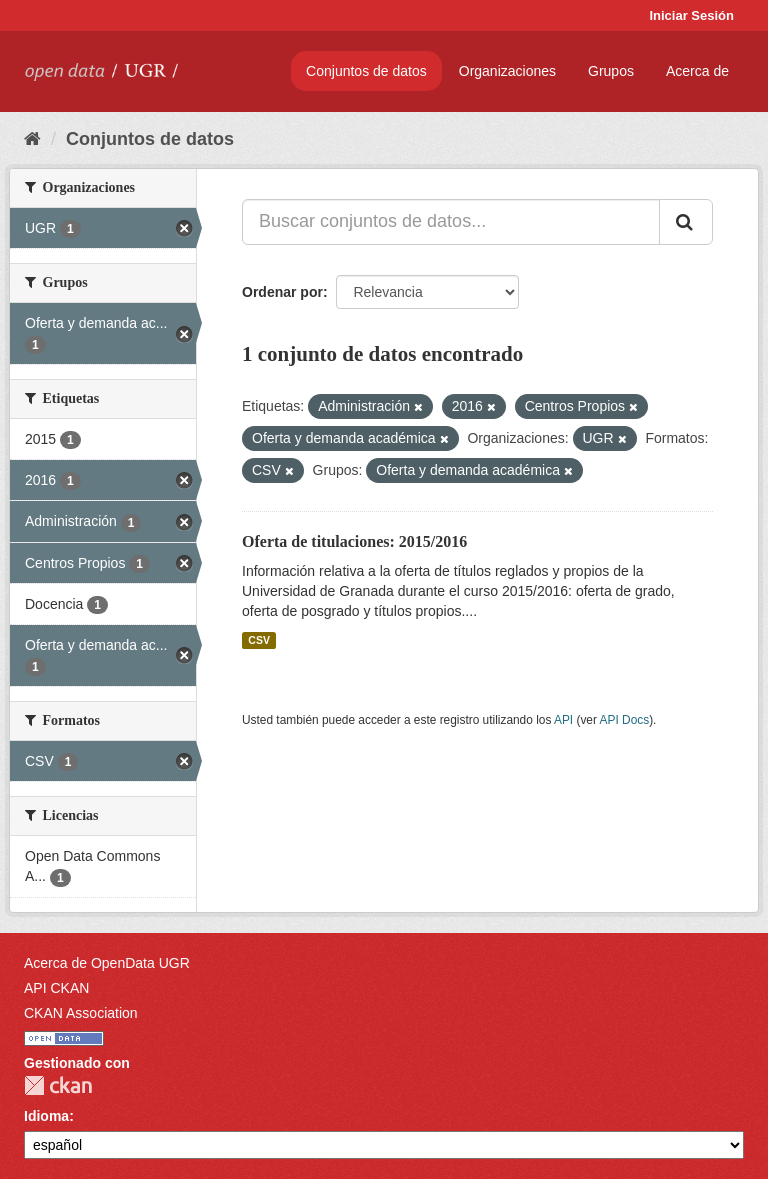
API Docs (625, 720)
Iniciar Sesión (691, 15)
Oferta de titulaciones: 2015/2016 (354, 541)
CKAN (58, 1085)
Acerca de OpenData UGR (107, 963)
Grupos (611, 71)
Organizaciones (507, 71)
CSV (259, 640)
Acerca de (697, 71)
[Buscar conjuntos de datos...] (451, 222)
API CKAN (56, 988)
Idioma (46, 1116)
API (563, 720)
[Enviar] (686, 222)
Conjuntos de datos (366, 71)
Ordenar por (282, 292)
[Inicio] (32, 139)
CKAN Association (81, 1013)
